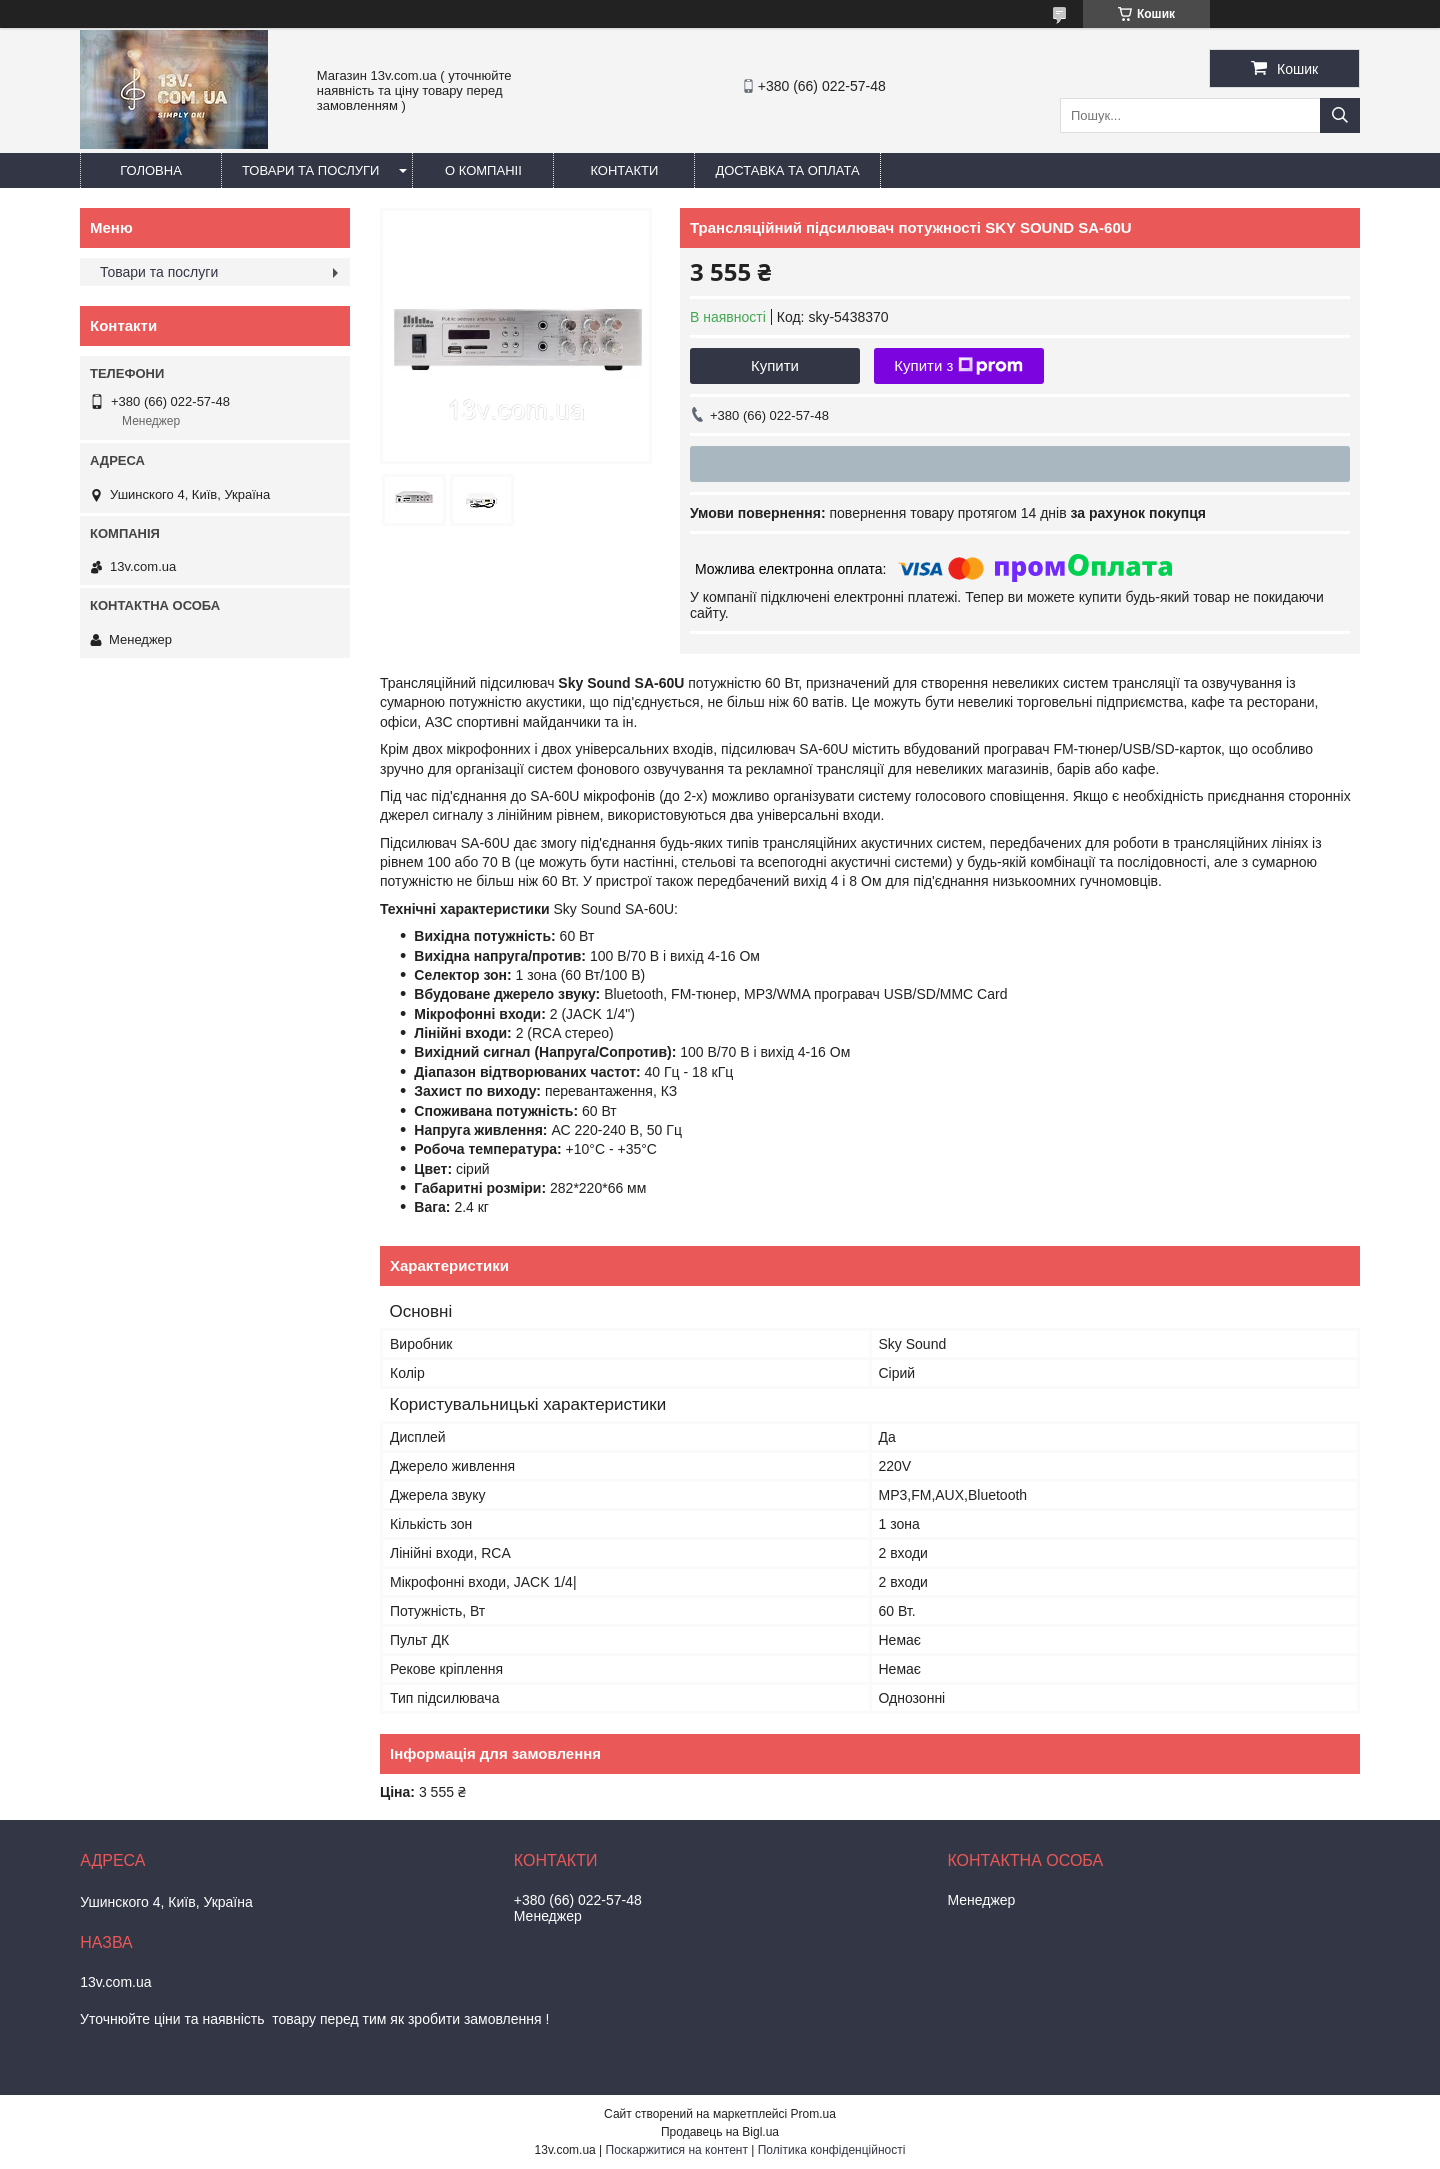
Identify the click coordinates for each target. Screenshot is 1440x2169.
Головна (151, 170)
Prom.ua (813, 2114)
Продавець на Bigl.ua (720, 2132)
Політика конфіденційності (832, 2150)
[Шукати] (1340, 115)
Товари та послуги (310, 170)
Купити (775, 365)
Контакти (624, 170)
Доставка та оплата (787, 170)
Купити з (958, 366)
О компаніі (483, 170)
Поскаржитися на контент (677, 2150)
